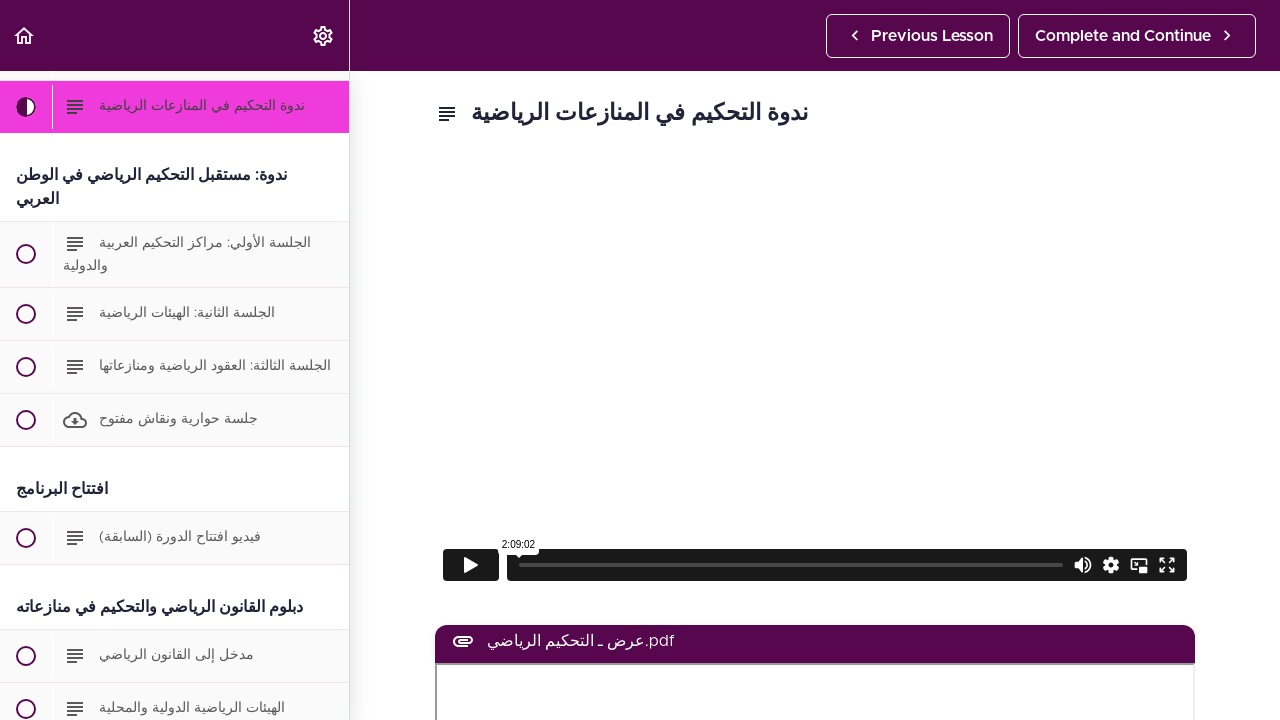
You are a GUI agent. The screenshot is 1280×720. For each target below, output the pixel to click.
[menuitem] (324, 35)
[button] (25, 35)
